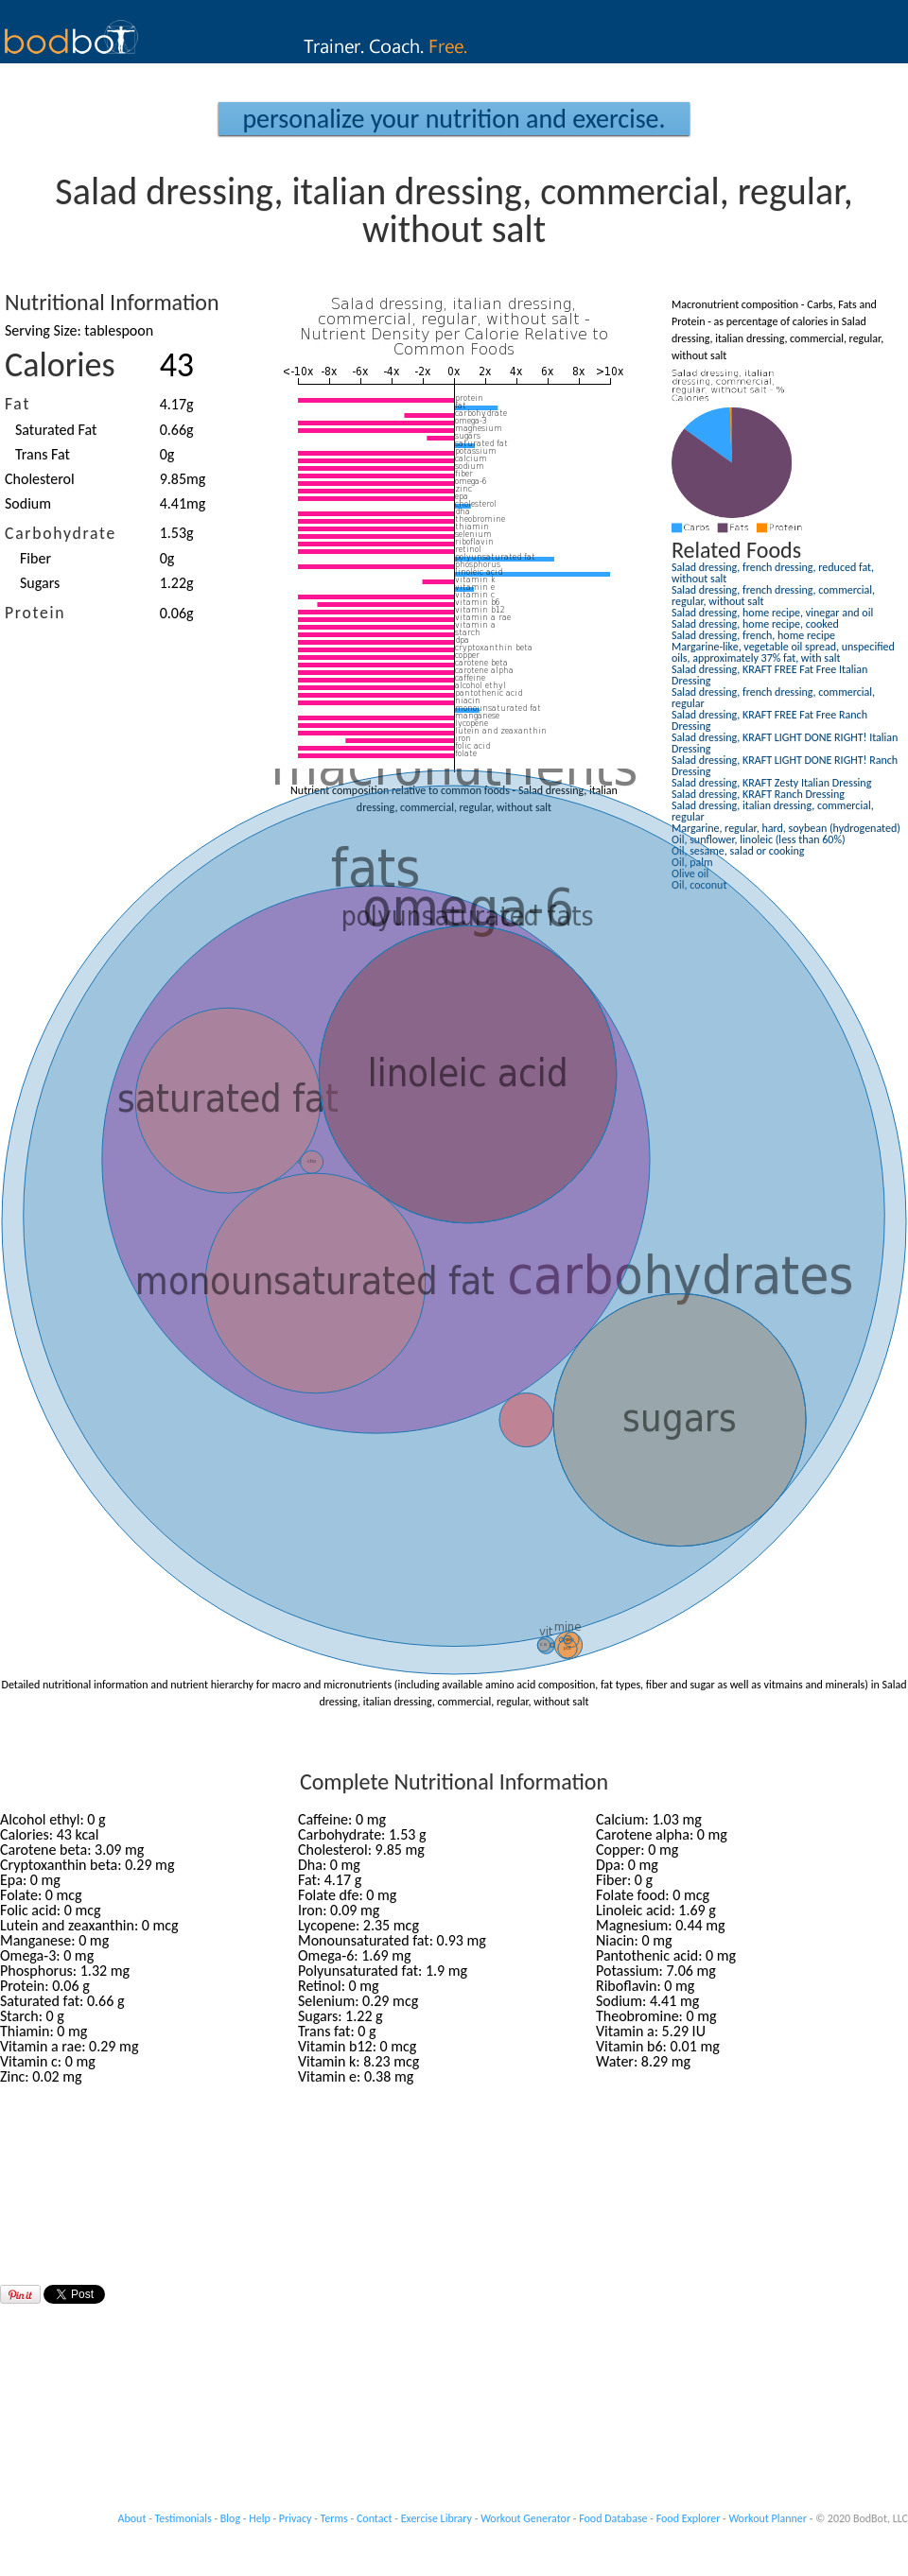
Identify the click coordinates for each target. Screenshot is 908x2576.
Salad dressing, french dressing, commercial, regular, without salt (773, 595)
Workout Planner (767, 2518)
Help (260, 2518)
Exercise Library (436, 2518)
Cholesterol (40, 479)
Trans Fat (42, 454)
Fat (17, 403)
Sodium (28, 503)
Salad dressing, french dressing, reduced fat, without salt (773, 573)
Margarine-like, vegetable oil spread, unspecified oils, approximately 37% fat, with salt (783, 652)
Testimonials (183, 2518)
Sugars (40, 583)
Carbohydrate (60, 533)
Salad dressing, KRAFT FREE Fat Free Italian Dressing (769, 675)
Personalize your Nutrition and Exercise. (453, 118)
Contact (375, 2518)
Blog (230, 2518)
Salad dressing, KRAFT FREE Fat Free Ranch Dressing (769, 720)
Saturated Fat (55, 430)
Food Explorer (688, 2518)
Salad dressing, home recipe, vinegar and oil (772, 612)
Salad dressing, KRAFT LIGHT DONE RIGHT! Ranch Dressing (785, 765)
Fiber (35, 558)
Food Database (613, 2518)
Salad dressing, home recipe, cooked (755, 624)
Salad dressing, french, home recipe (753, 635)
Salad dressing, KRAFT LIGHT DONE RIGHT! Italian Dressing (785, 743)
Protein (35, 612)
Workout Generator (525, 2518)
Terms (334, 2518)
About (132, 2518)
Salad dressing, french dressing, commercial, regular (773, 697)
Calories (60, 365)
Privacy (295, 2518)
